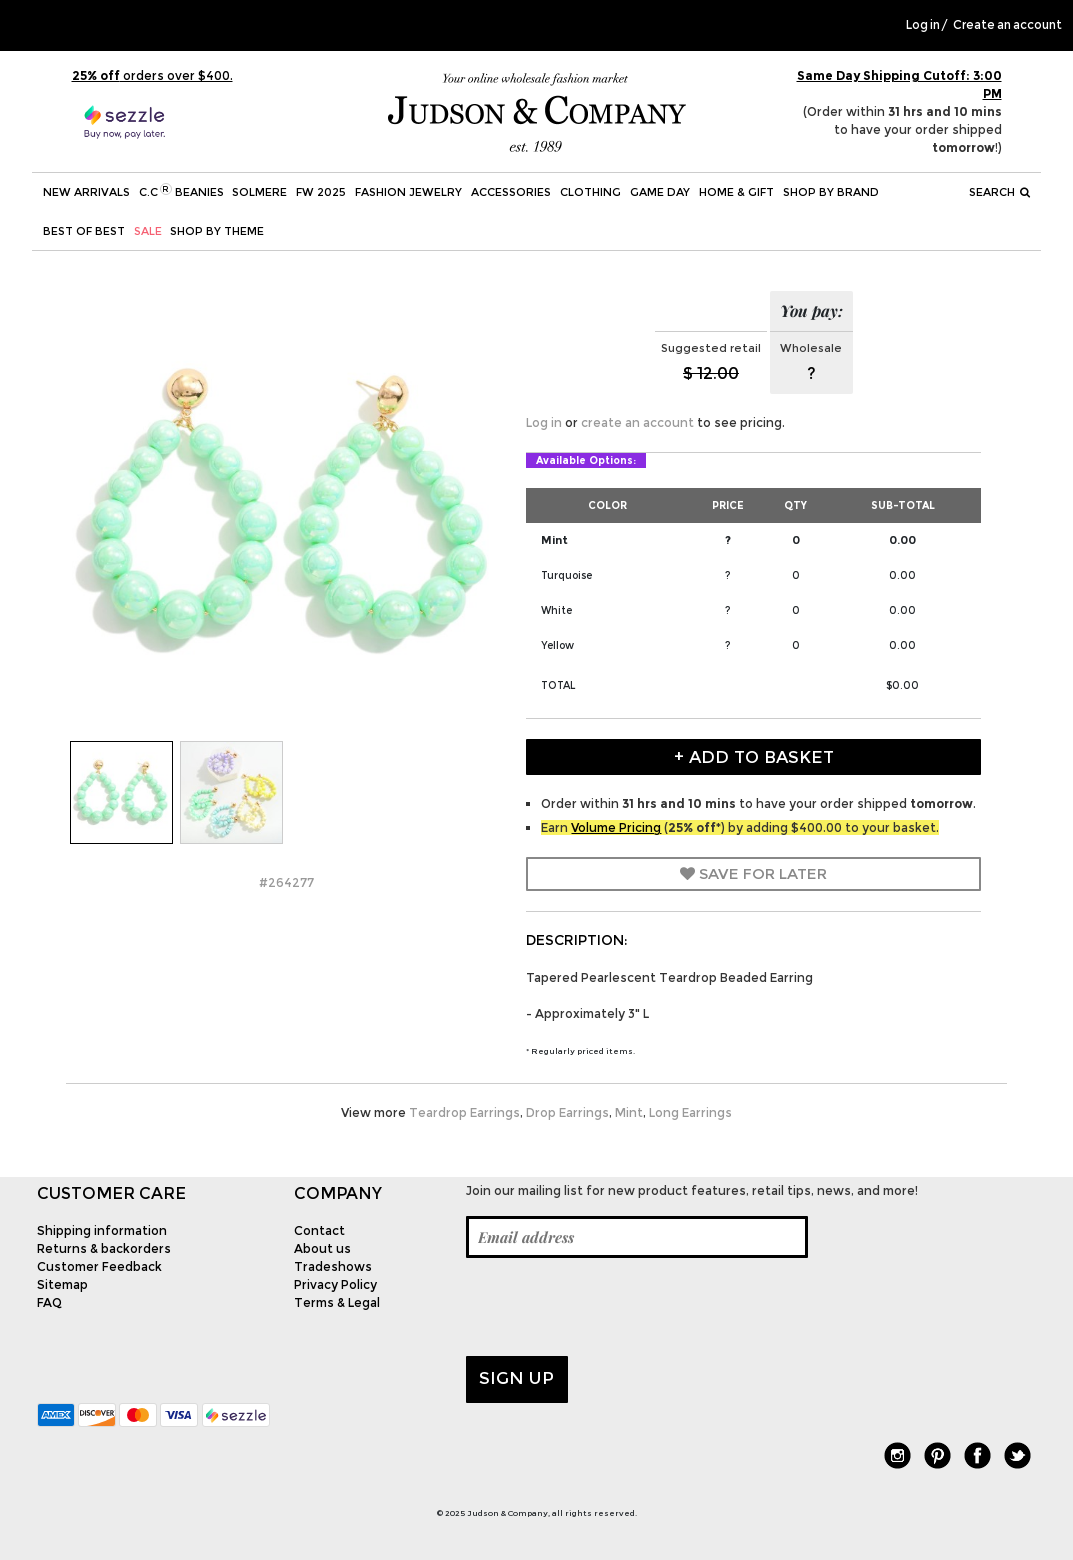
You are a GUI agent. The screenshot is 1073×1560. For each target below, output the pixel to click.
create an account (637, 422)
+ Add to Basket (754, 757)
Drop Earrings (567, 1112)
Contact (319, 1230)
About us (322, 1248)
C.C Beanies (181, 191)
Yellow (557, 645)
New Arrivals (86, 192)
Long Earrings (690, 1112)
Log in (923, 25)
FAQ (49, 1302)
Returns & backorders (104, 1248)
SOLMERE (259, 192)
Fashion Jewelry (408, 192)
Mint (554, 540)
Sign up (516, 1378)
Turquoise (566, 575)
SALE (148, 231)
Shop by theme (217, 231)
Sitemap (62, 1284)
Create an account (1007, 25)
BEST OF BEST (84, 231)
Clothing (590, 192)
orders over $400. (152, 75)
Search (1000, 192)
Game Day (660, 192)
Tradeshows (333, 1266)
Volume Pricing (616, 827)
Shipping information (102, 1230)
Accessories (511, 192)
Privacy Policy (335, 1284)
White (556, 610)
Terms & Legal (337, 1302)
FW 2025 (321, 192)
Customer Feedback (99, 1266)
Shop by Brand (831, 192)
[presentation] (618, 1307)
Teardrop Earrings (464, 1112)
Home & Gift (736, 192)
